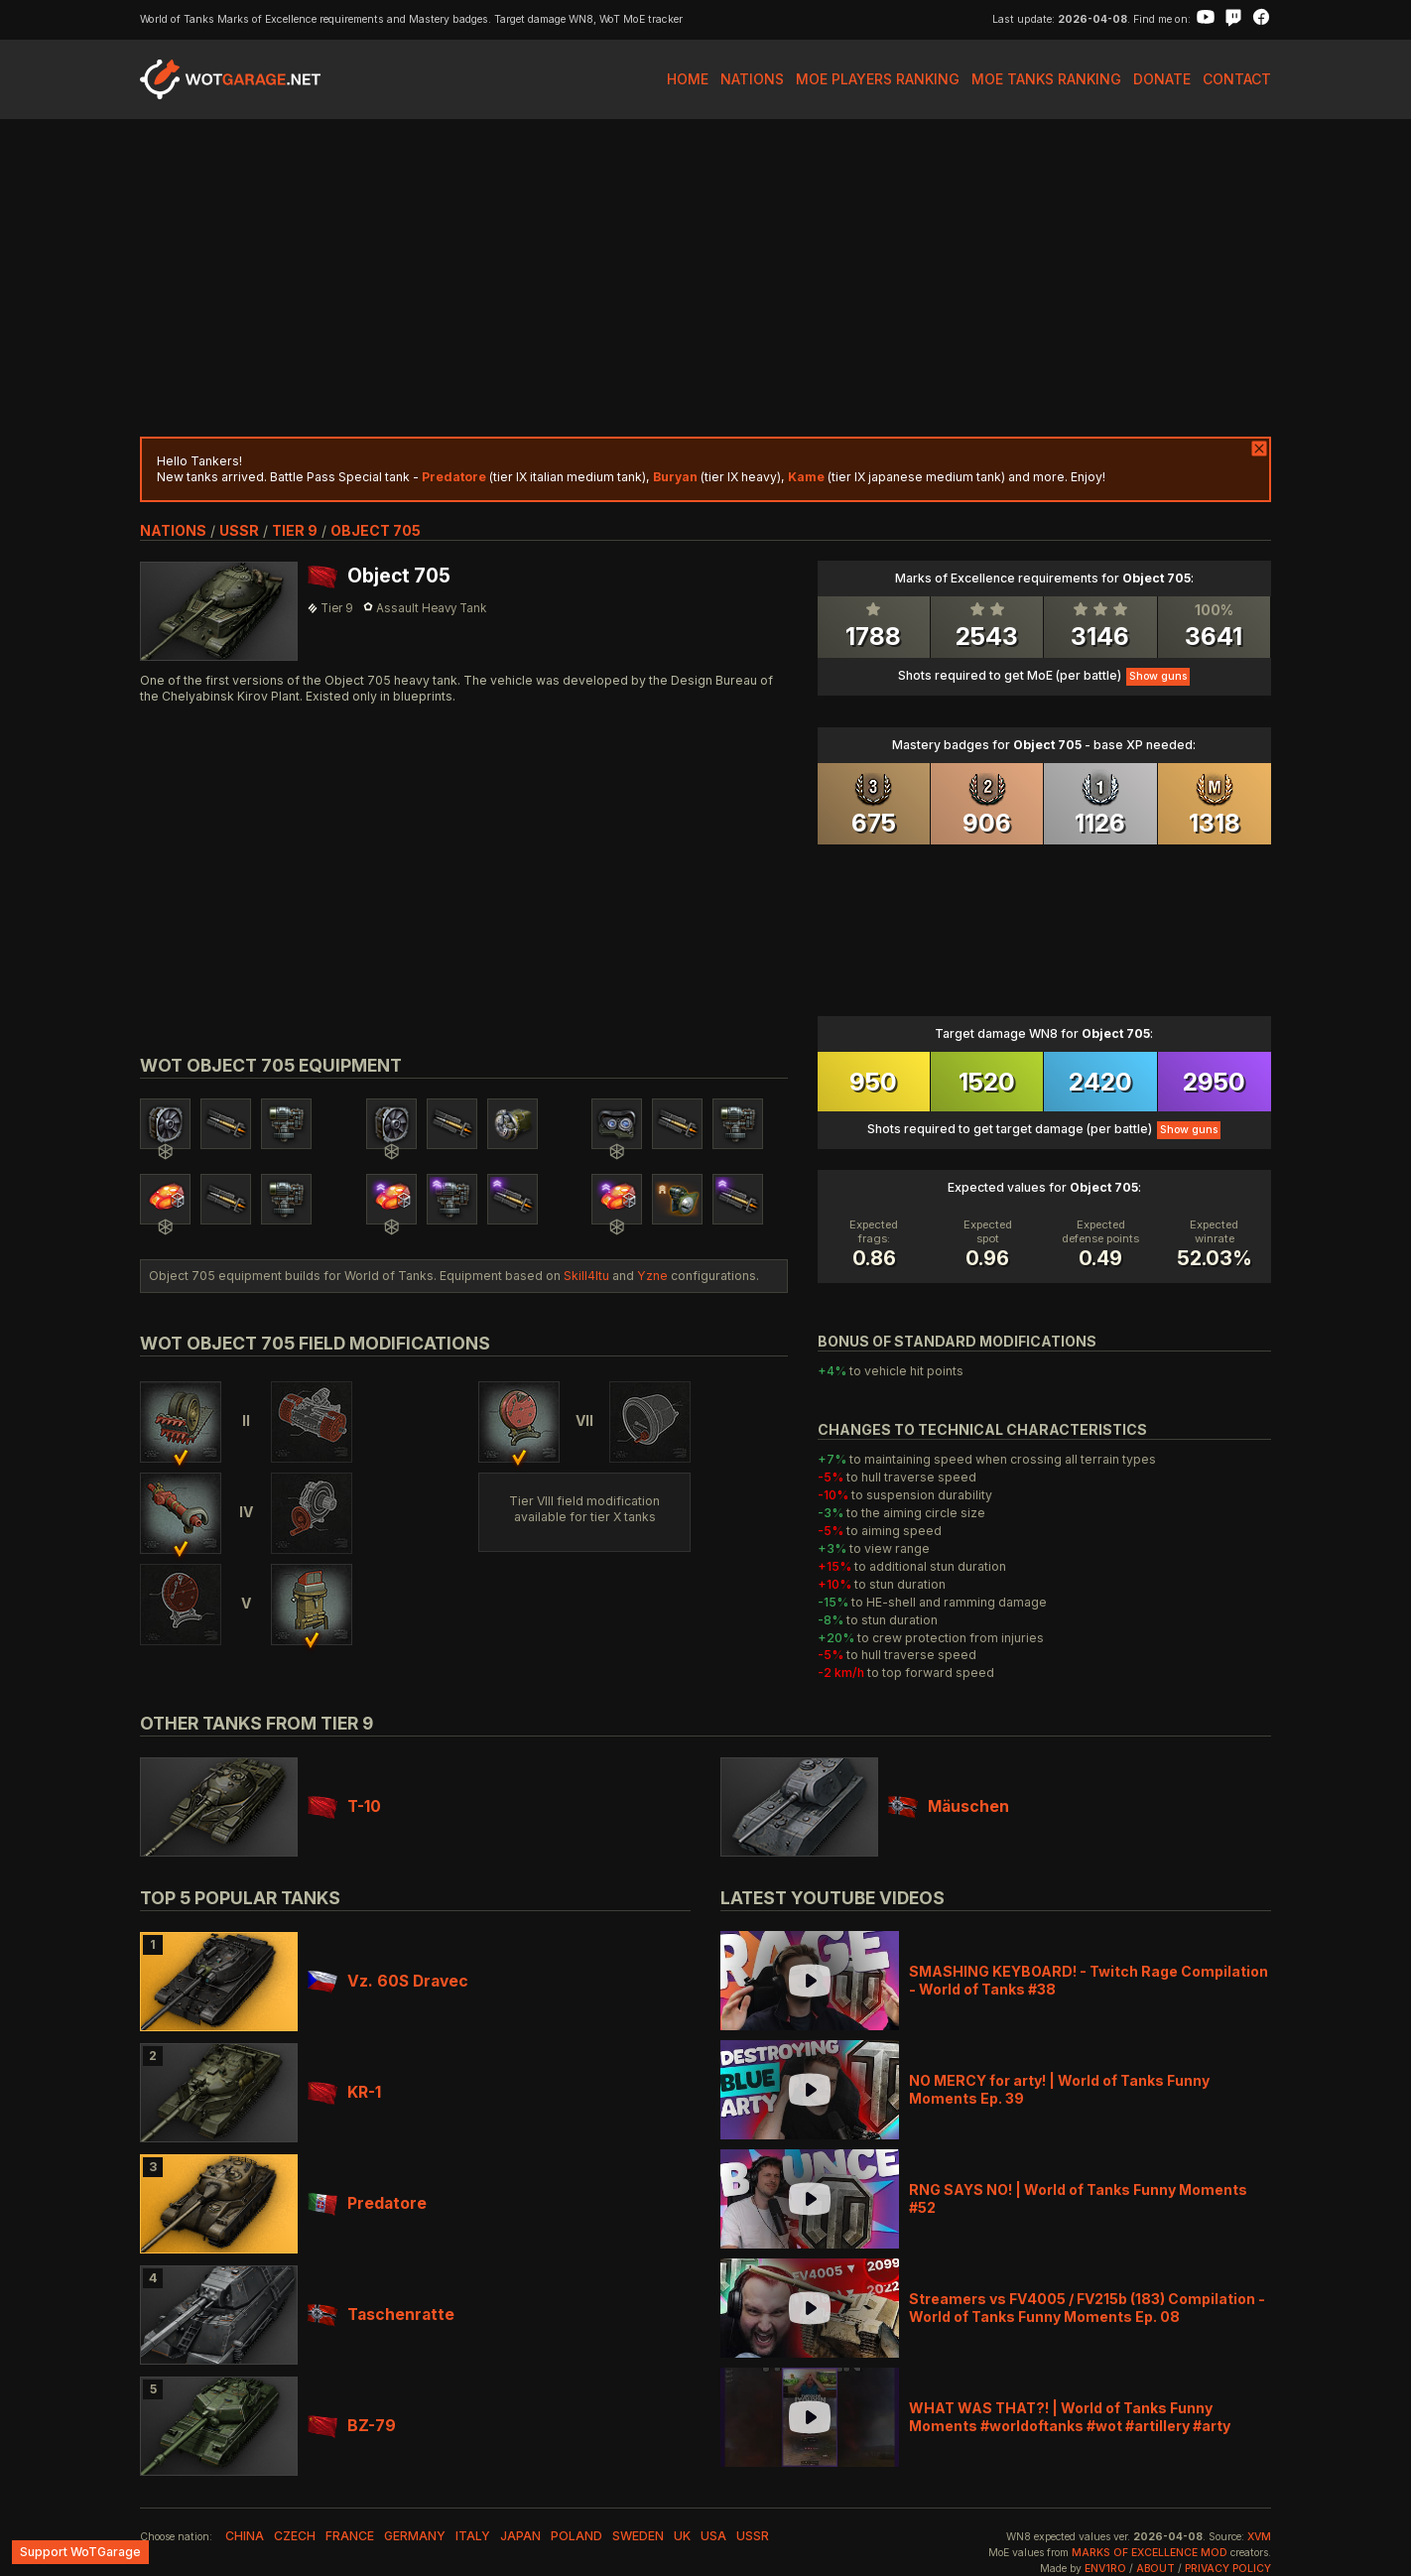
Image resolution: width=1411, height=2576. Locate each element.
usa (713, 2535)
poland (576, 2535)
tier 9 (295, 530)
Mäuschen (948, 1806)
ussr (239, 530)
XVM (1259, 2536)
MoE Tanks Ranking (1046, 78)
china (244, 2535)
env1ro (1105, 2568)
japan (520, 2535)
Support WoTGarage (80, 2551)
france (349, 2535)
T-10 (344, 1806)
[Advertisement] (705, 278)
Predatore (367, 2203)
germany (415, 2535)
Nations (752, 78)
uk (682, 2535)
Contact (1237, 78)
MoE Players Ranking (878, 78)
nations (173, 530)
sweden (638, 2535)
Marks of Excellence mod (1149, 2552)
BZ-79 (352, 2425)
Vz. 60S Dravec (388, 1981)
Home (687, 78)
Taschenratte (381, 2314)
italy (472, 2535)
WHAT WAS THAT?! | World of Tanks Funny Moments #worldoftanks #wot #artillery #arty (1069, 2416)
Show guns (1158, 676)
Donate (1162, 78)
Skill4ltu (586, 1275)
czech (295, 2535)
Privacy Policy (1228, 2568)
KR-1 (344, 2092)
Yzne (652, 1275)
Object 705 (375, 530)
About (1155, 2568)
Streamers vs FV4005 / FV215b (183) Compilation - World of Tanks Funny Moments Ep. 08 (1087, 2307)
